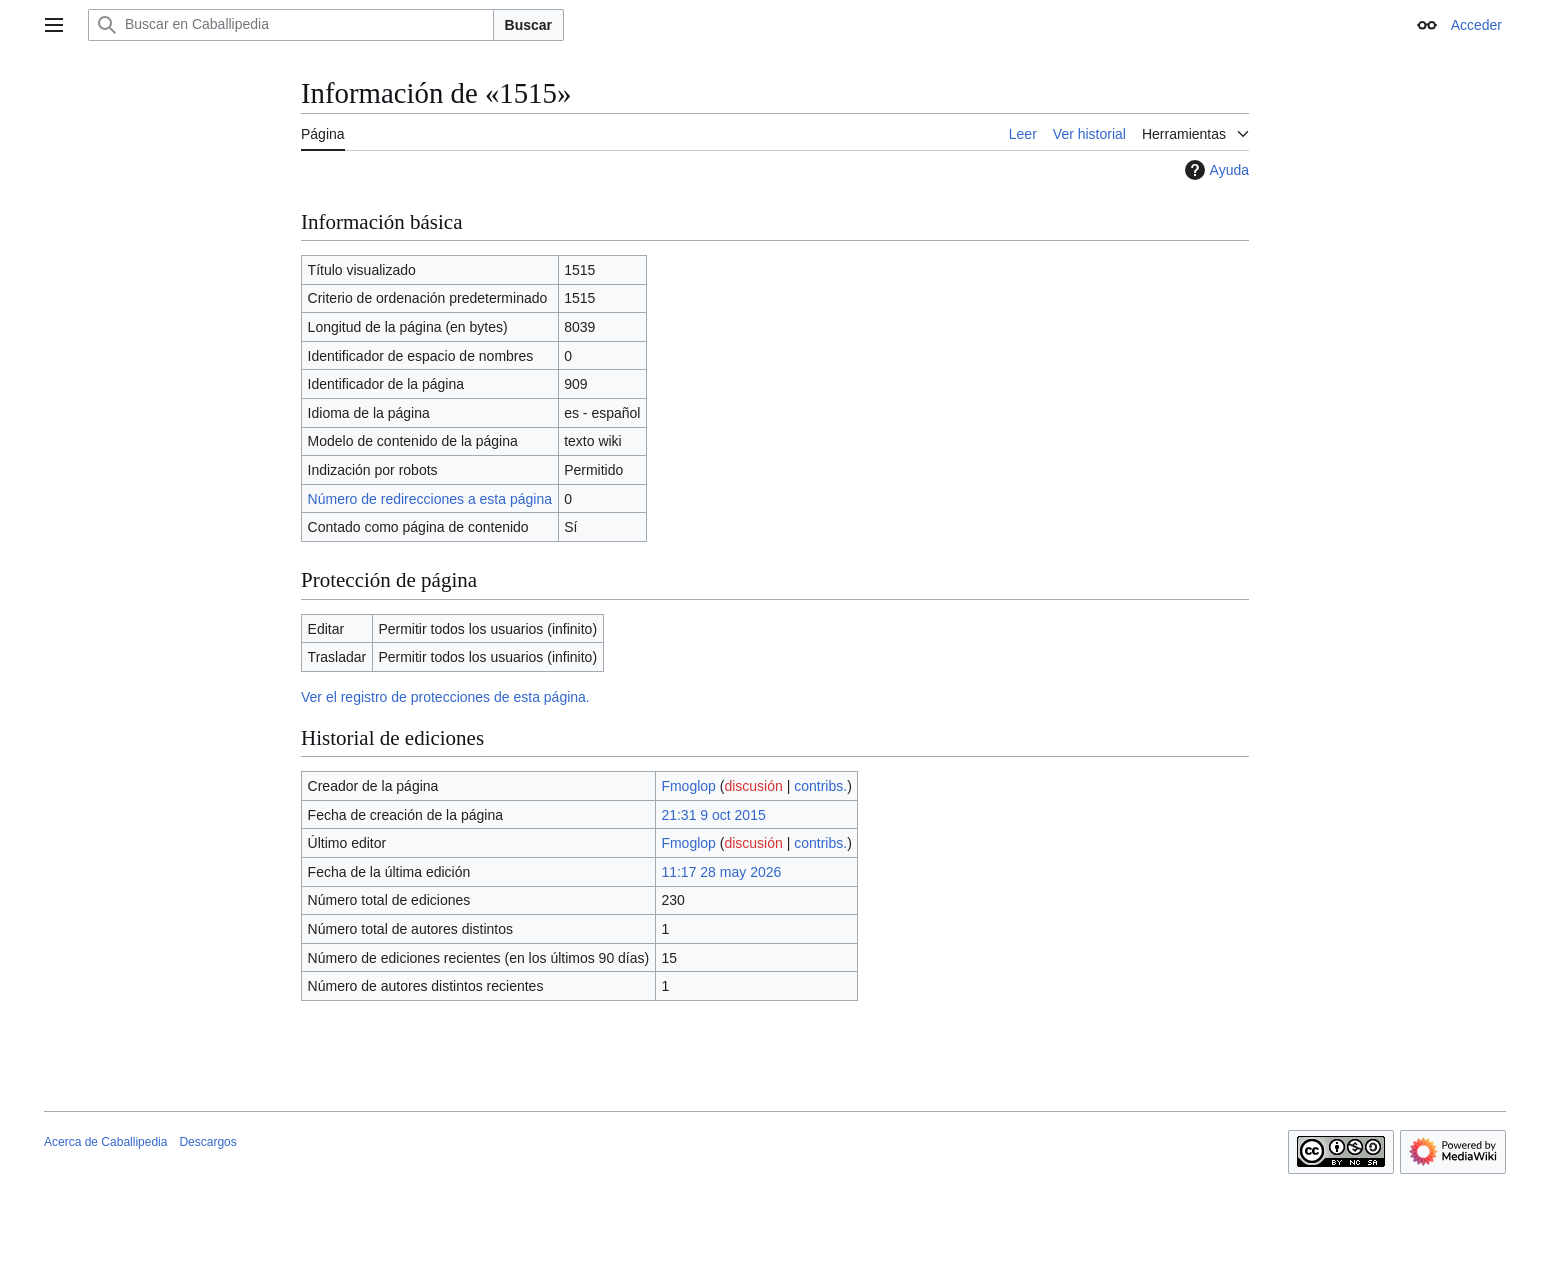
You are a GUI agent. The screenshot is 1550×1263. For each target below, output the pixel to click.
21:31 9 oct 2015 (713, 815)
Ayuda (1214, 170)
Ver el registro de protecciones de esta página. (445, 697)
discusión (753, 786)
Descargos (207, 1142)
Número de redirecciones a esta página (430, 499)
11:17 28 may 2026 (721, 872)
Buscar (528, 25)
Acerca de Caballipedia (105, 1142)
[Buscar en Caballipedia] (291, 25)
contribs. (820, 786)
